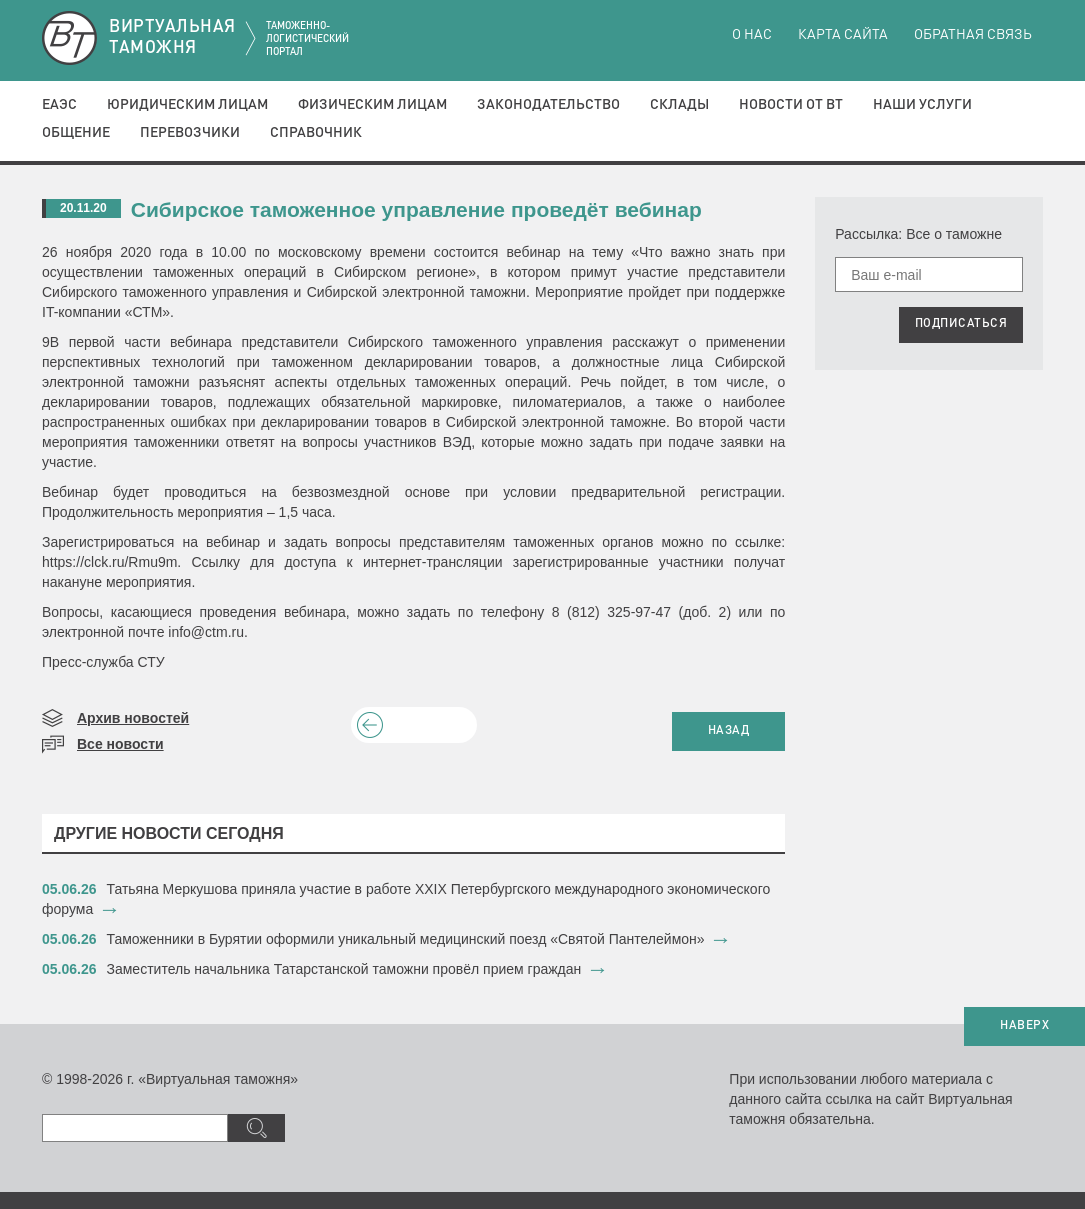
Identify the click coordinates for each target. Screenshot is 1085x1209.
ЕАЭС (59, 105)
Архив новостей (133, 718)
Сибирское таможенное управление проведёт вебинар (416, 209)
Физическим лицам (372, 105)
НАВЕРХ (1024, 1026)
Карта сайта (843, 35)
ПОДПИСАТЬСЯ (961, 324)
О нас (752, 35)
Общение (76, 133)
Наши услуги (922, 105)
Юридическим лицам (187, 105)
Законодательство (548, 105)
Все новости (120, 744)
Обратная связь (973, 35)
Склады (679, 105)
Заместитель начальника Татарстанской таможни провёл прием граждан (344, 969)
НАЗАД (729, 731)
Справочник (316, 133)
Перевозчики (190, 133)
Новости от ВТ (791, 105)
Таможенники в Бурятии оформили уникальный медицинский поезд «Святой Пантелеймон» (406, 939)
